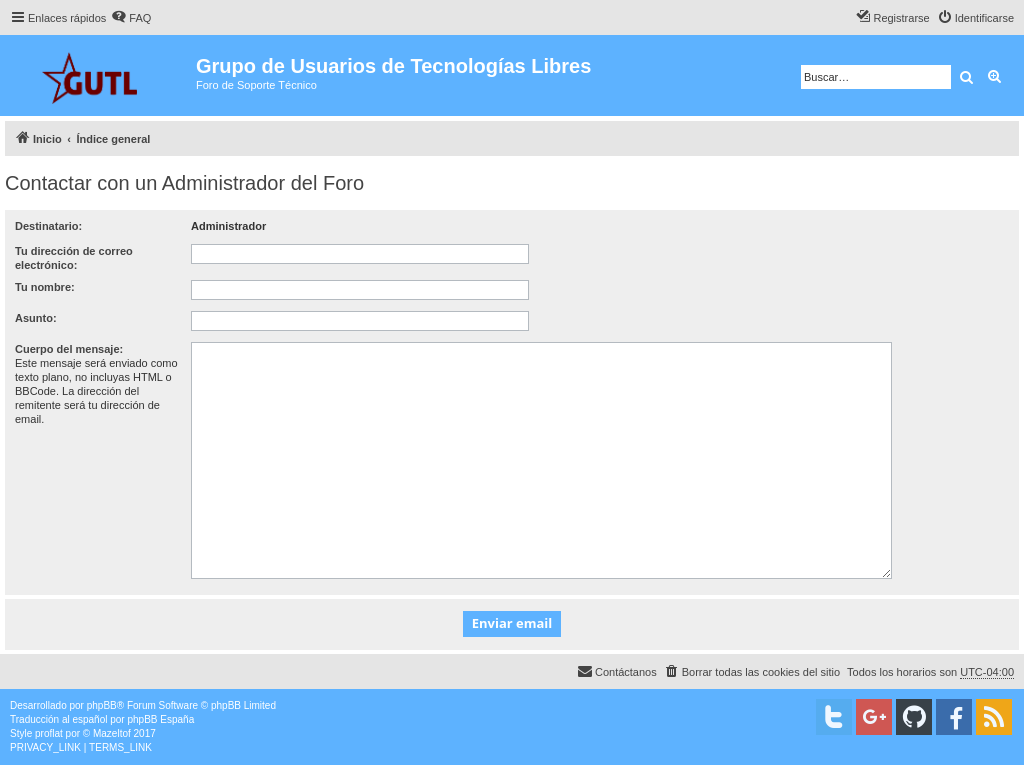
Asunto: (36, 318)
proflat (49, 733)
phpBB (102, 705)
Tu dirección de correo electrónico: (74, 258)
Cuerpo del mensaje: (69, 349)
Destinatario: (48, 226)
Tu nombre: (45, 287)
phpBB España (160, 719)
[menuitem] (131, 18)
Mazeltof (112, 733)
